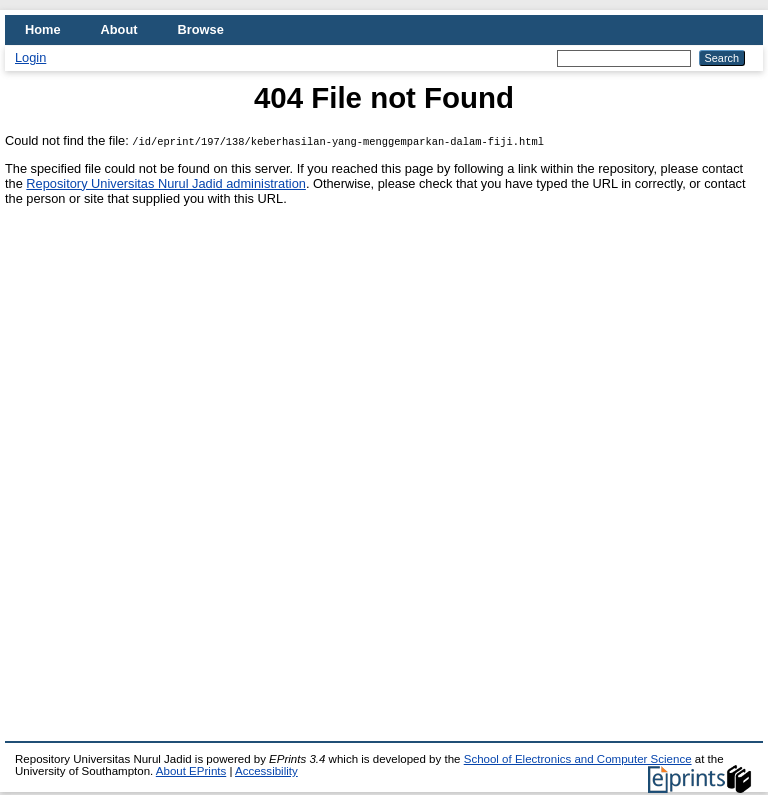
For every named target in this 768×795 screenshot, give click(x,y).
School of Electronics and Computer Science (578, 759)
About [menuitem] (119, 29)
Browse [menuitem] (201, 29)
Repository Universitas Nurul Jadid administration (166, 183)
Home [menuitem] (43, 29)
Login (30, 57)
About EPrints (191, 771)
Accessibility (266, 771)
